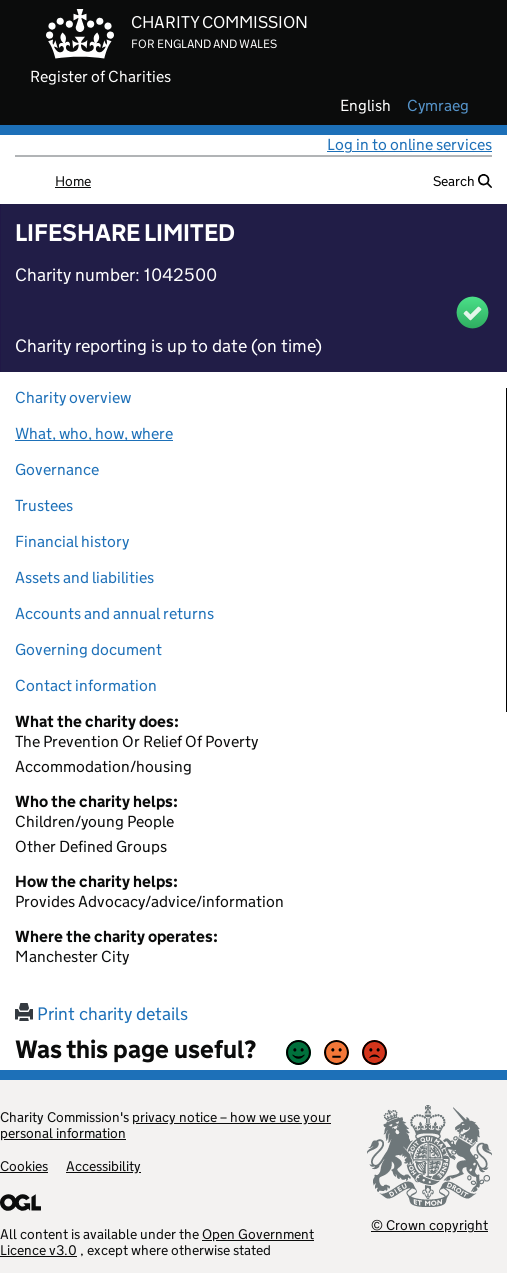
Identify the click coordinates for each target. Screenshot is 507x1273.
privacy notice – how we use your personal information (165, 1125)
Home (73, 181)
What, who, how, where (94, 433)
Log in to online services (409, 144)
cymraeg (438, 106)
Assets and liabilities (84, 577)
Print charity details (101, 1014)
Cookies (24, 1166)
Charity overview (73, 397)
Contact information (86, 685)
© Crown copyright (429, 1224)
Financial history (72, 541)
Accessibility (103, 1166)
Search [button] (462, 181)
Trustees (44, 505)
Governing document (88, 649)
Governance (57, 469)
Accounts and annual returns (114, 613)
